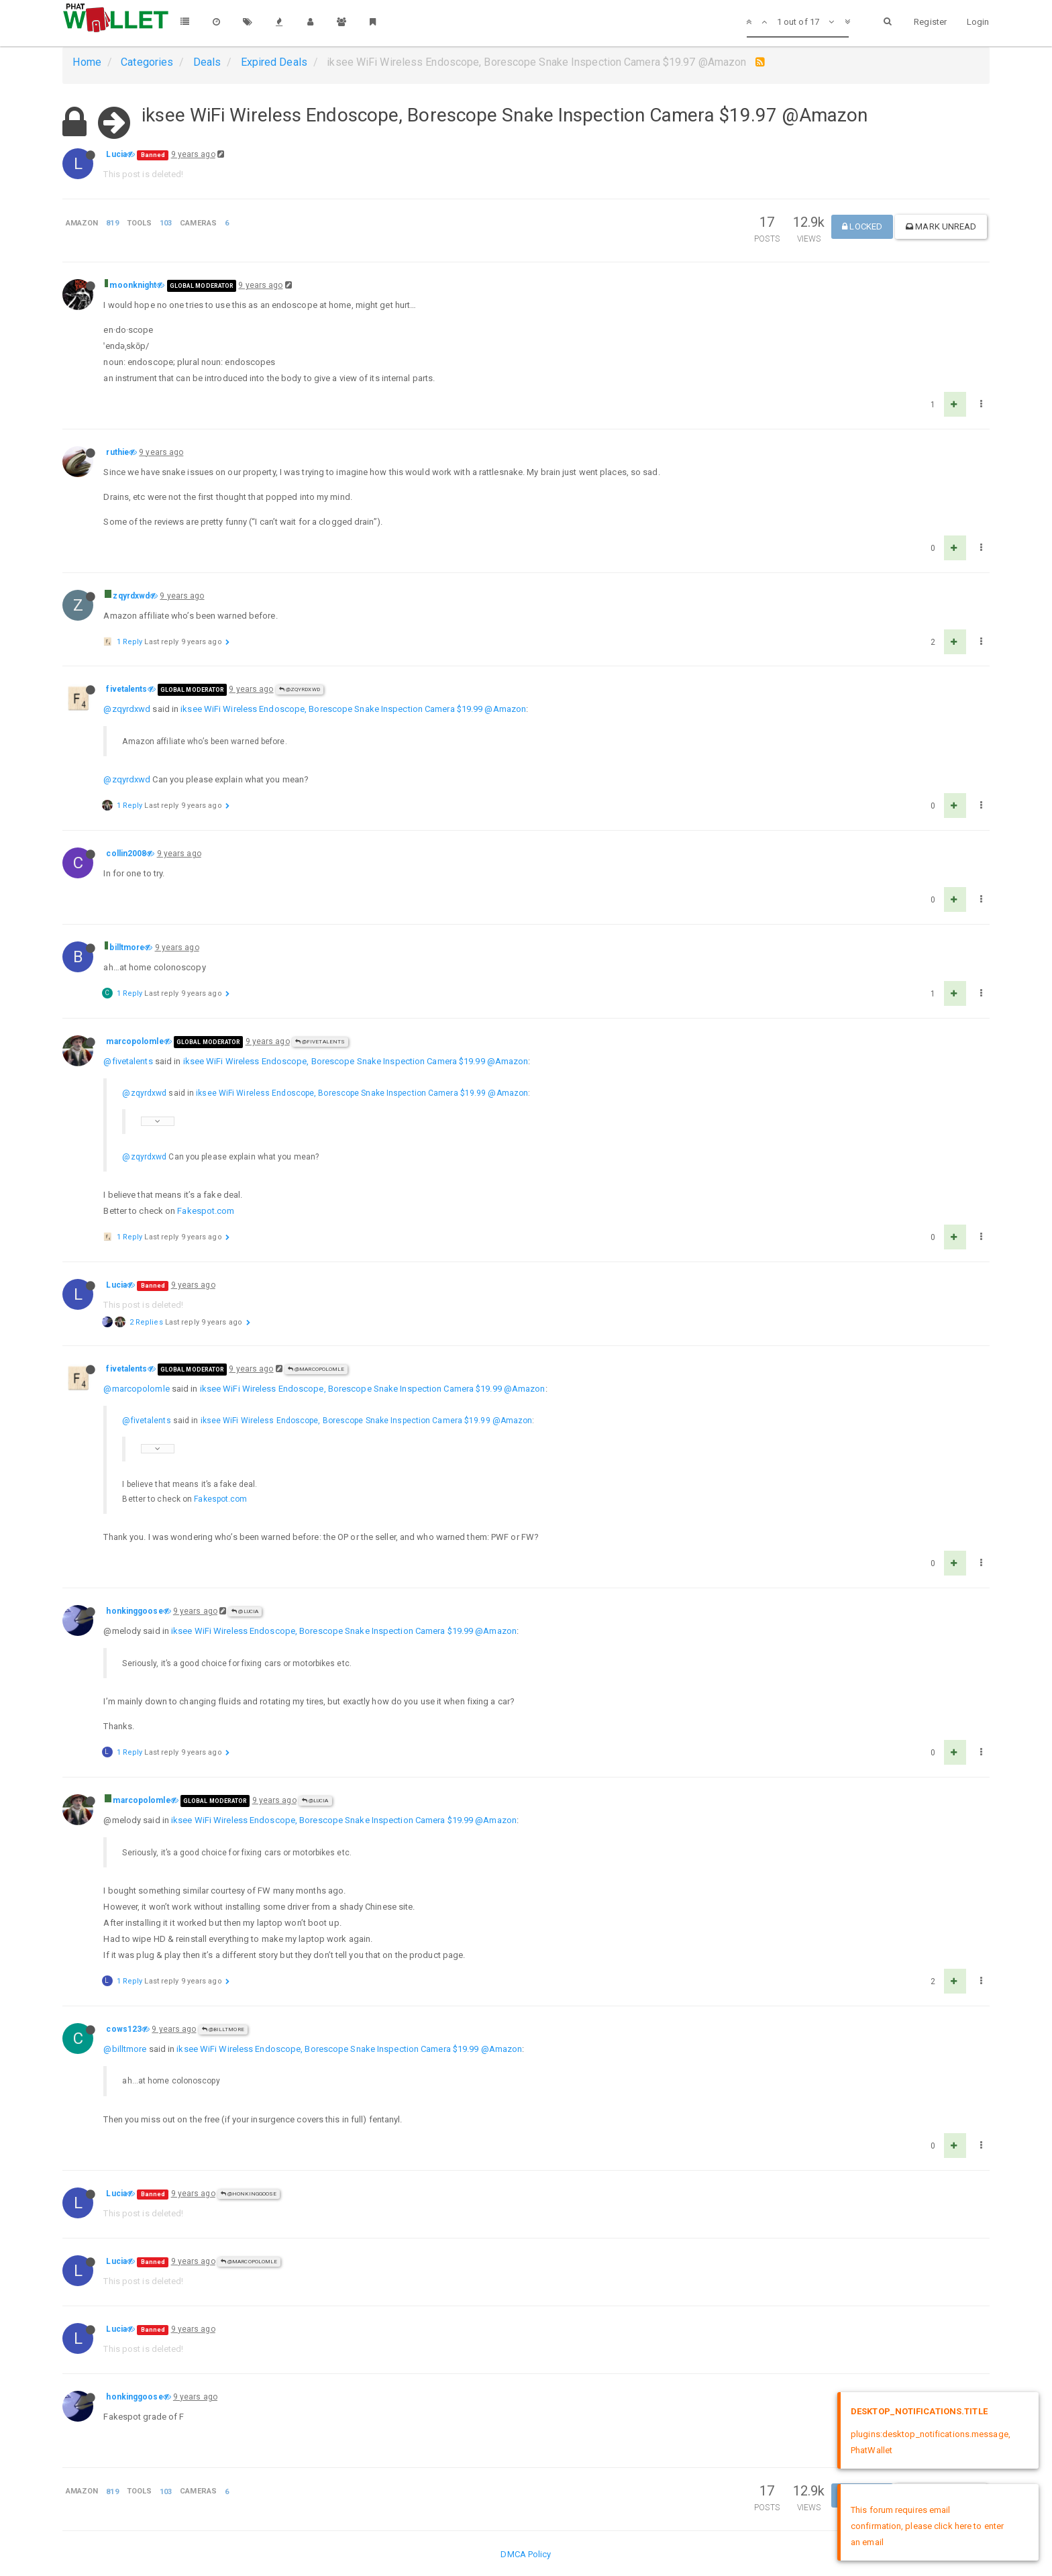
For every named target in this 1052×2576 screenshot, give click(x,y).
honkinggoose (134, 1611)
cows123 (124, 2029)
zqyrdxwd (131, 596)
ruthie (117, 452)
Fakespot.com (205, 1211)
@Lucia (244, 1611)
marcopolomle (134, 1041)
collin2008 (126, 853)
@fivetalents (320, 1042)
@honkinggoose (249, 2194)
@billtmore (223, 2029)
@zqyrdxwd (299, 689)
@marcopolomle (316, 1369)
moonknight (132, 285)
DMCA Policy (526, 2554)
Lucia (116, 154)
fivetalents (126, 689)
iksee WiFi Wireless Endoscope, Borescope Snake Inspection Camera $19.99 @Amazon (353, 709)
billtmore (126, 947)
